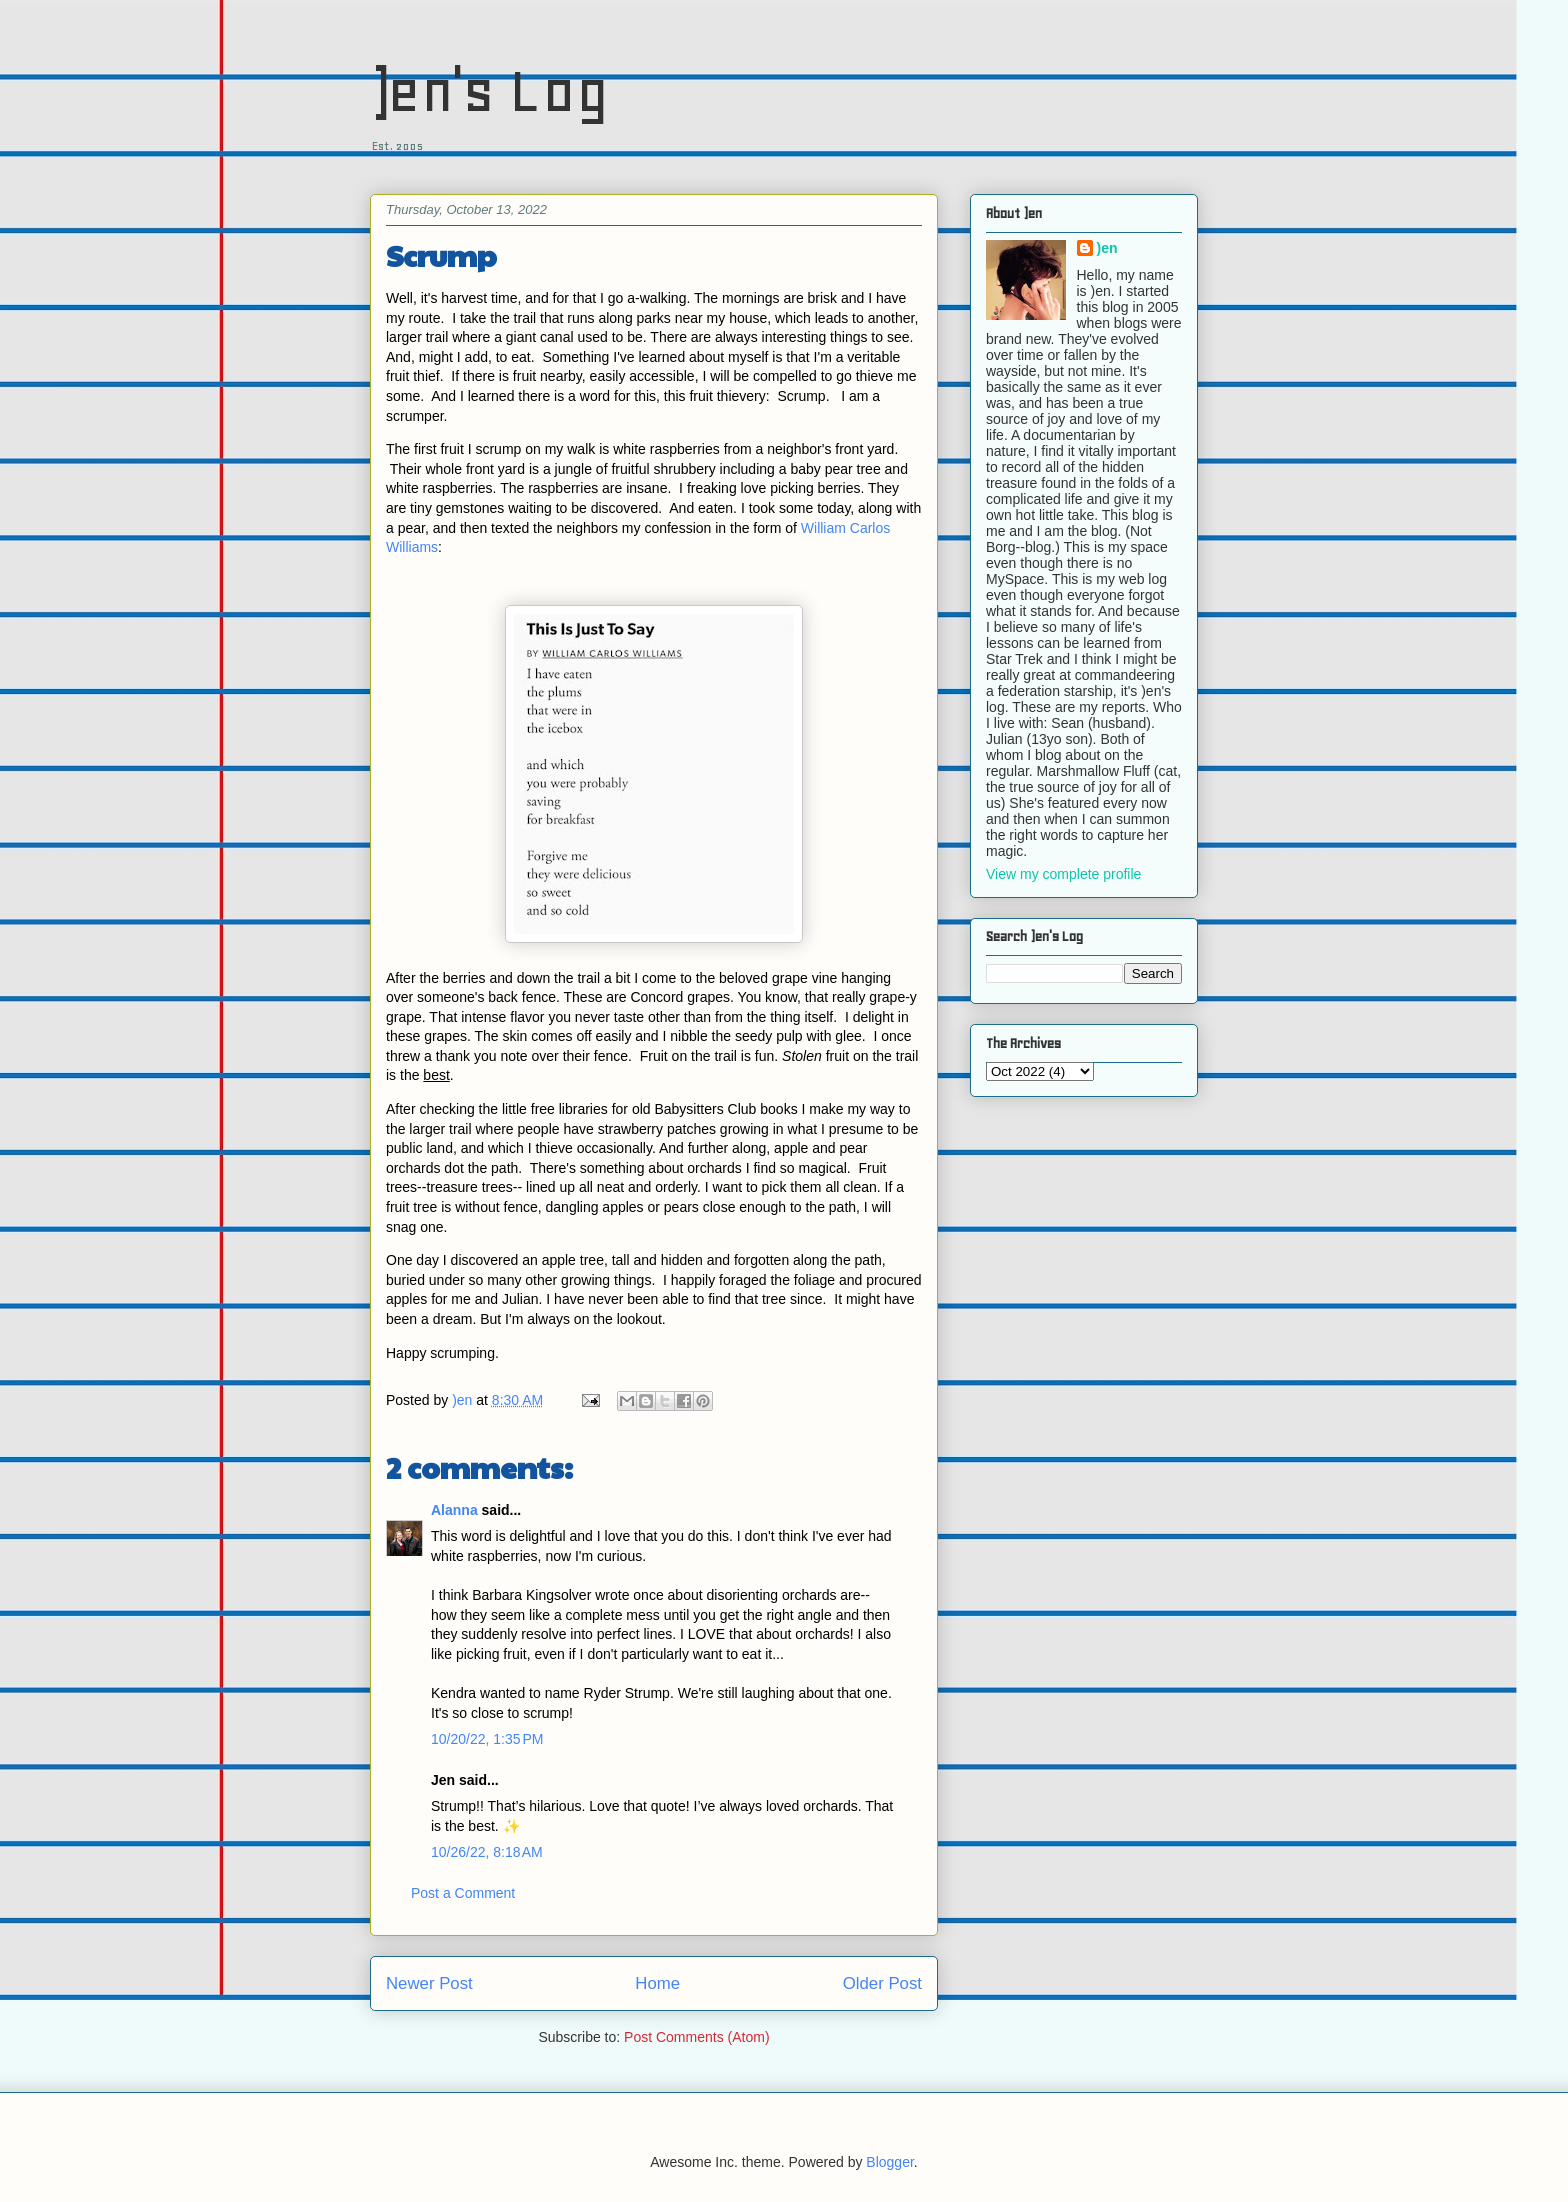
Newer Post (429, 1983)
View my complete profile (1063, 874)
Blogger (889, 2162)
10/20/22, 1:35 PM (487, 1739)
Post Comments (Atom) (696, 2037)
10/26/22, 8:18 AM (487, 1852)
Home (657, 1983)
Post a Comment (463, 1893)
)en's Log (489, 90)
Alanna (454, 1510)
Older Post (882, 1983)
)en (1107, 248)
